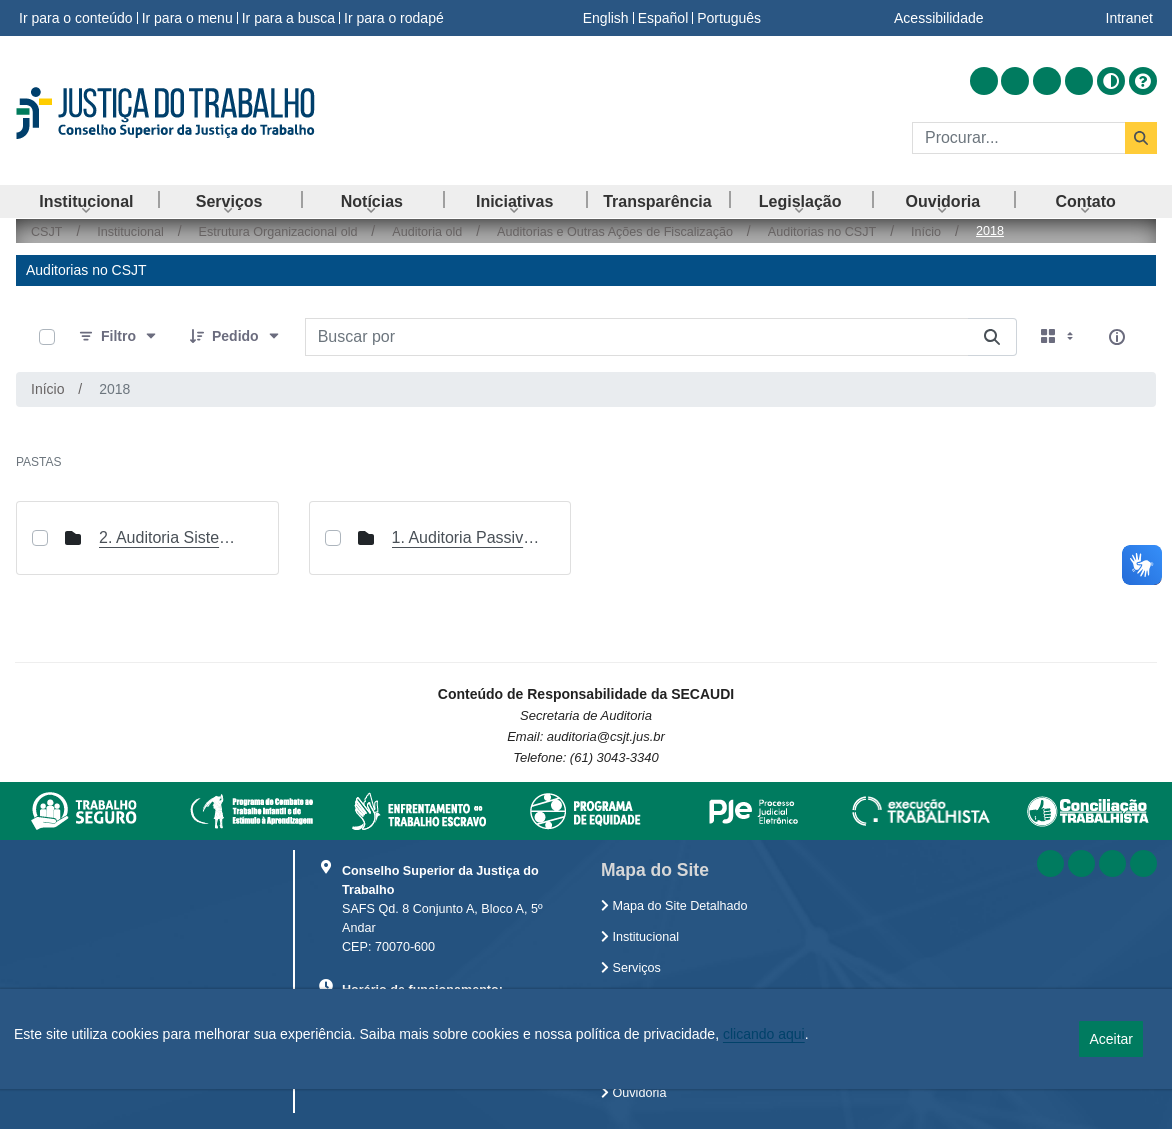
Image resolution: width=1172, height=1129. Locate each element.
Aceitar (1111, 1039)
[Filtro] (118, 337)
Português (729, 18)
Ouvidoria (633, 1093)
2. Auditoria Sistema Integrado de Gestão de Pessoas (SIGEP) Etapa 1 (173, 537)
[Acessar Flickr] (1079, 81)
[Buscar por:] (636, 337)
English (606, 18)
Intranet (1129, 18)
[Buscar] (1018, 138)
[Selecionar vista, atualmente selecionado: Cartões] (1059, 337)
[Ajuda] (1143, 81)
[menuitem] (86, 201)
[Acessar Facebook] (1015, 81)
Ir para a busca (288, 18)
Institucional (640, 937)
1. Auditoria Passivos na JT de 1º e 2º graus (466, 537)
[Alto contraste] (1111, 81)
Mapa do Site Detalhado (674, 906)
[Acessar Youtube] (1047, 81)
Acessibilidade (939, 18)
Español (663, 18)
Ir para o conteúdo (76, 18)
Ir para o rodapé (394, 18)
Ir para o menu (187, 18)
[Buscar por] (992, 337)
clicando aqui (764, 1034)
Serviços (631, 968)
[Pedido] (235, 337)
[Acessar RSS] (984, 81)
